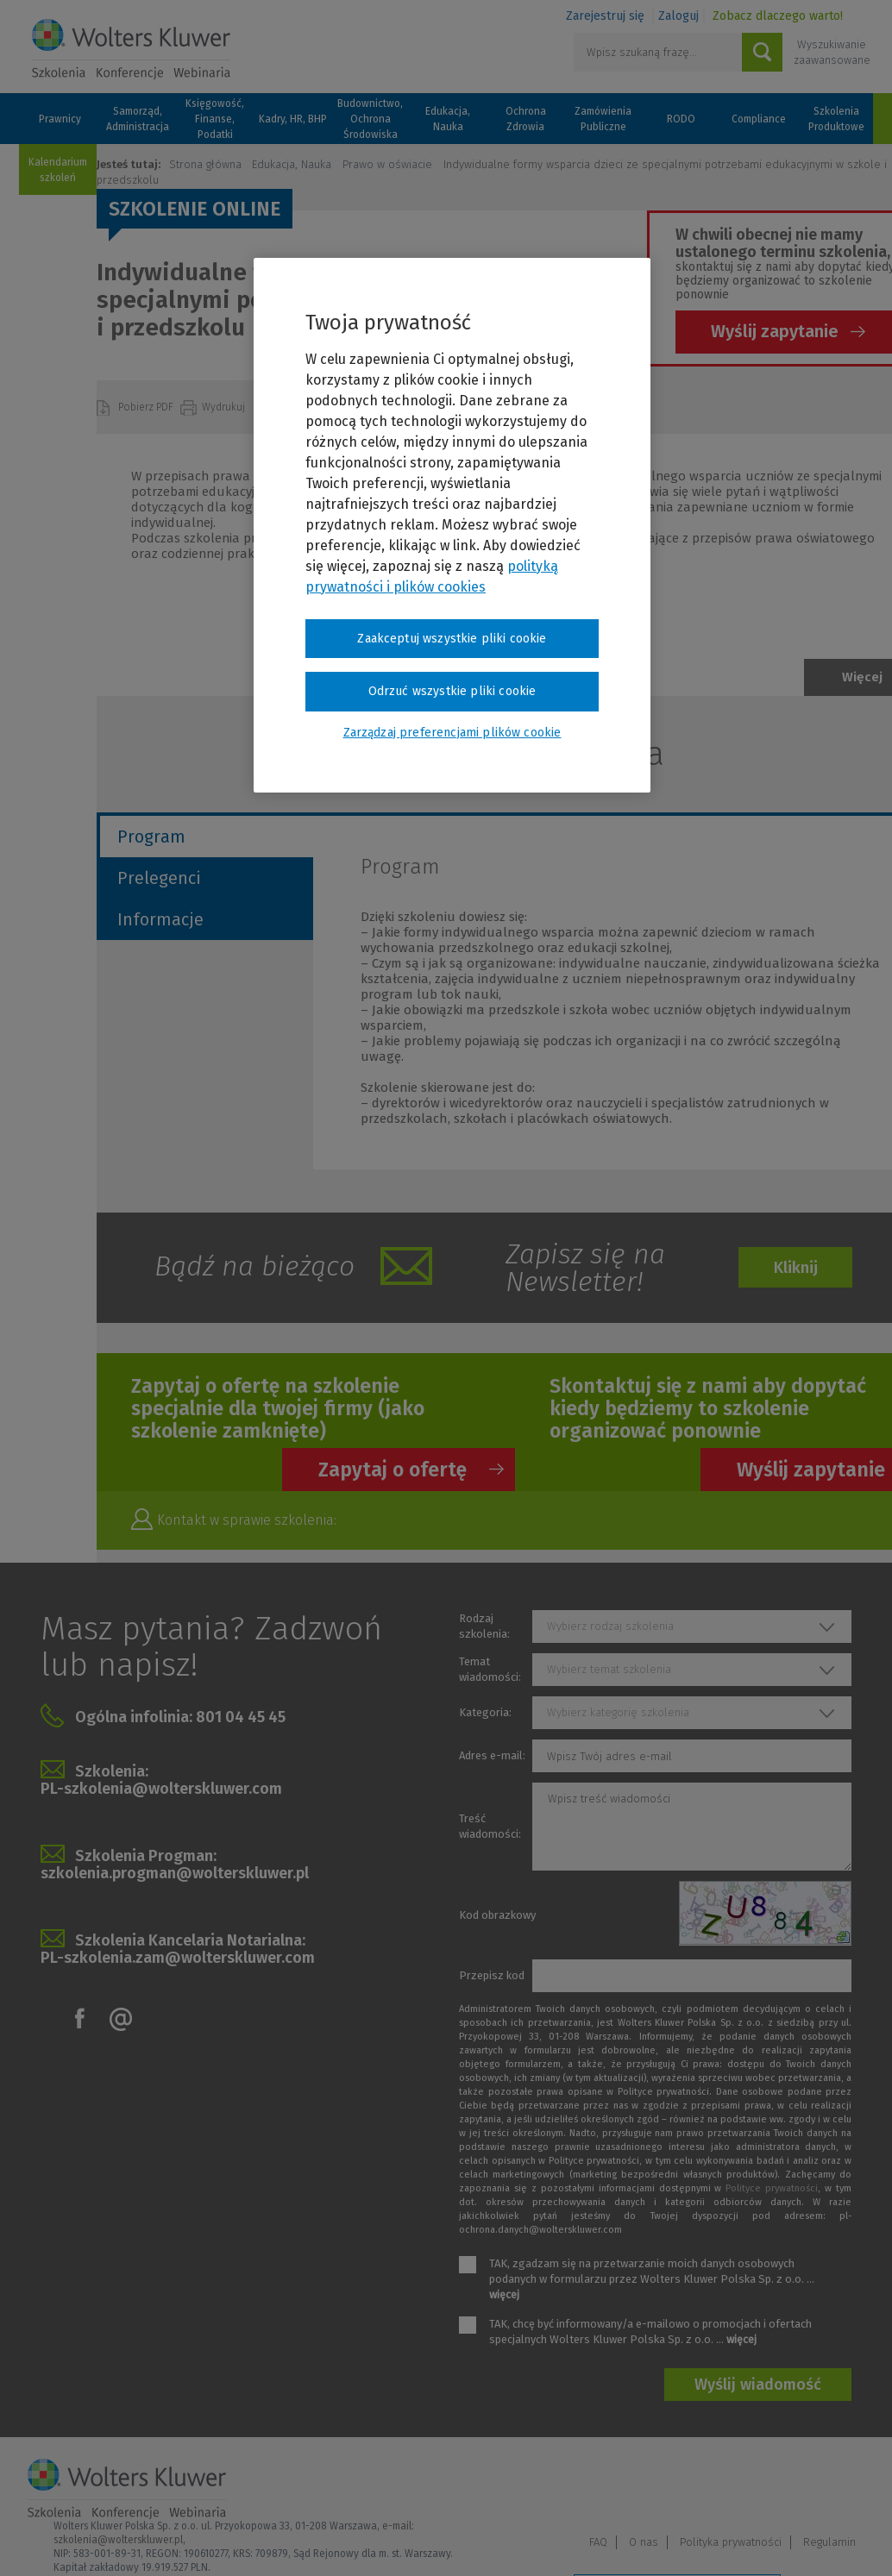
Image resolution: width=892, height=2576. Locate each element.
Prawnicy (60, 119)
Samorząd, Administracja (137, 119)
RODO (681, 119)
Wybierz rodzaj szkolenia (610, 1626)
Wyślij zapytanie (775, 331)
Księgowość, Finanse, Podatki (214, 119)
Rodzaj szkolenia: (484, 1626)
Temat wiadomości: (490, 1669)
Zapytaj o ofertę (392, 1469)
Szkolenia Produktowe (836, 119)
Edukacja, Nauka (447, 119)
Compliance (759, 119)
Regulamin (829, 2488)
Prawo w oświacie (387, 164)
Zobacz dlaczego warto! (778, 16)
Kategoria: (485, 1712)
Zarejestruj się (605, 16)
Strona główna (205, 164)
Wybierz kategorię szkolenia (618, 1712)
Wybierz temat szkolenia (609, 1669)
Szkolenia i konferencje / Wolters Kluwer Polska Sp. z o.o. (131, 49)
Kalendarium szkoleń (57, 170)
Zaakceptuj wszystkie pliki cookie (451, 638)
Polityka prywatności (731, 2488)
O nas (643, 2488)
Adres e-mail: (492, 1755)
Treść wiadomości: (490, 1826)
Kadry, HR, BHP (293, 119)
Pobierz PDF (147, 407)
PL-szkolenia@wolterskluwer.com (161, 1788)
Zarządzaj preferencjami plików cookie (677, 2540)
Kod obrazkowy (497, 1914)
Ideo (853, 2539)
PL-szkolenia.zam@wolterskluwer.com (178, 1957)
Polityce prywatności (772, 2188)
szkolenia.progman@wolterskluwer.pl (175, 1873)
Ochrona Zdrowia (526, 119)
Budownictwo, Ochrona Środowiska (370, 119)
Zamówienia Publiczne (603, 119)
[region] (452, 525)
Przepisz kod (492, 1975)
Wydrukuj (225, 407)
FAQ (598, 2488)
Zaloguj (678, 16)
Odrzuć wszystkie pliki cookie (452, 691)
